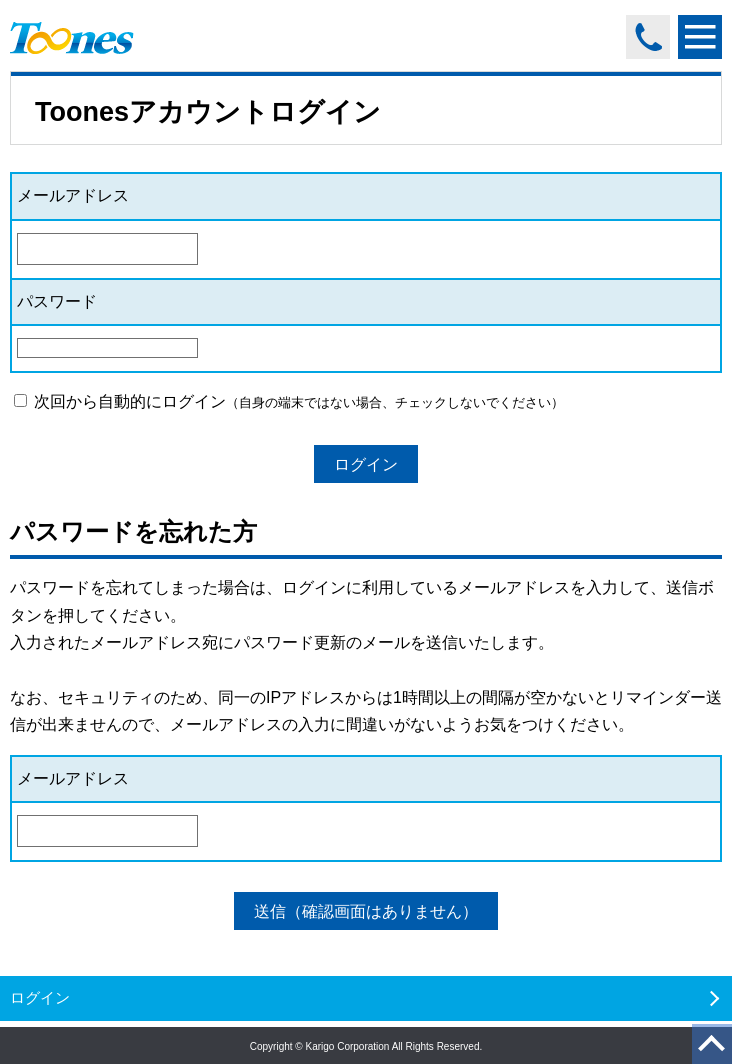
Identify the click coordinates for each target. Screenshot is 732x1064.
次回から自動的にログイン (289, 401)
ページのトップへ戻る (708, 1046)
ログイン (366, 464)
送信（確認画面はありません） (366, 911)
